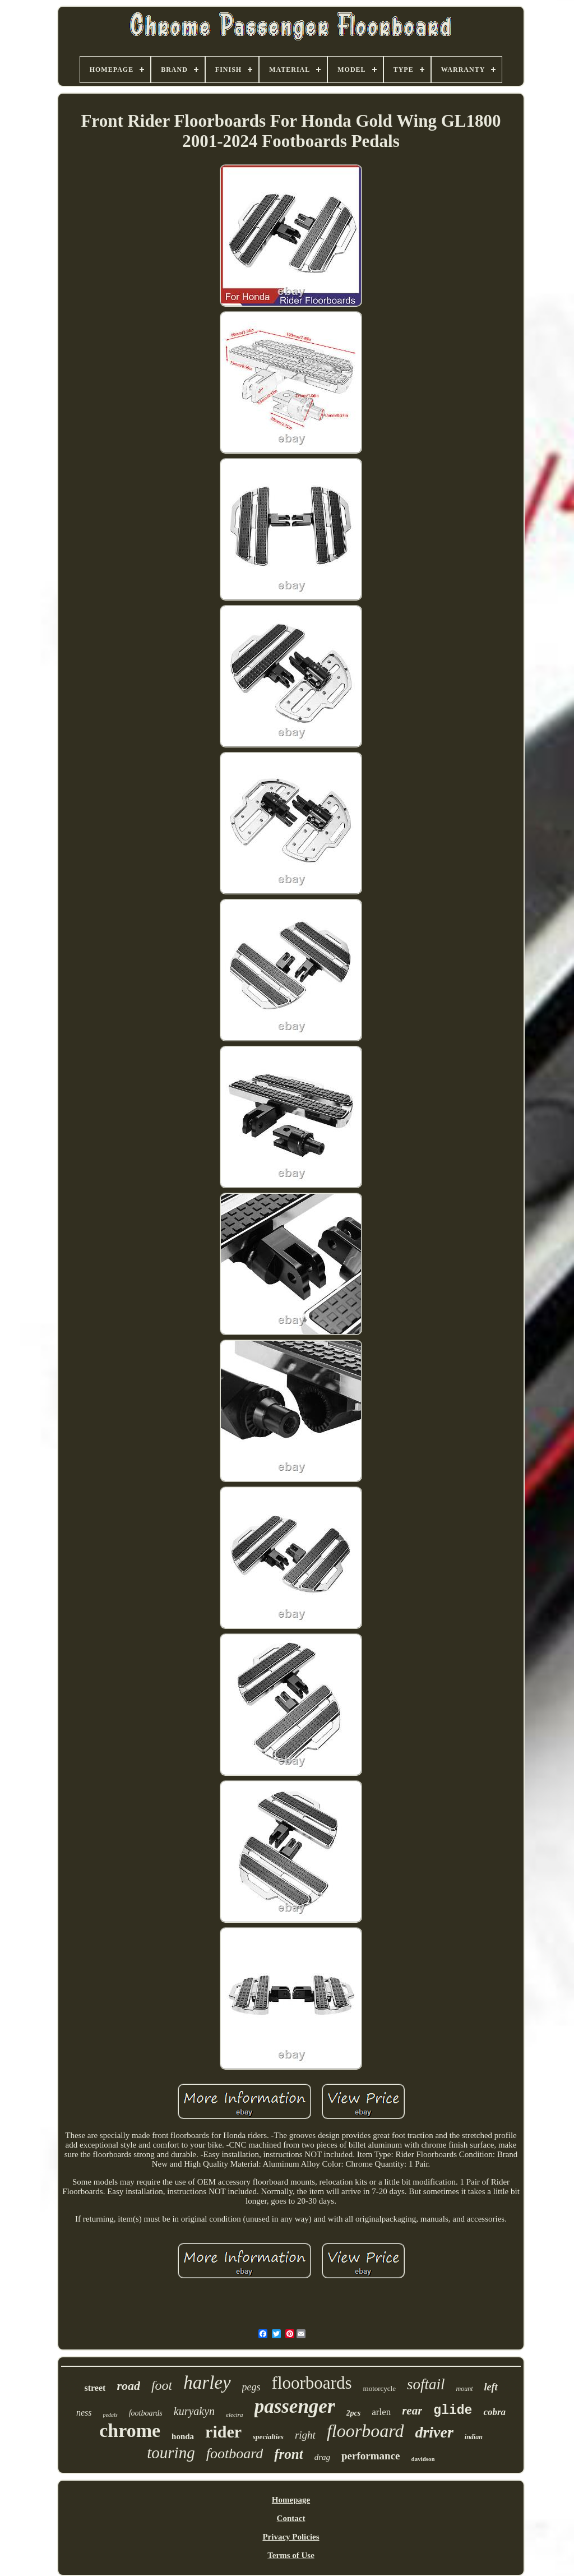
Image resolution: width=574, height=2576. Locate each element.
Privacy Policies (290, 2536)
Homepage (291, 2499)
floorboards (312, 2383)
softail (426, 2384)
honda (183, 2436)
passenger (294, 2406)
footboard (234, 2453)
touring (171, 2453)
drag (322, 2457)
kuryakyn (194, 2411)
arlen (381, 2412)
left (491, 2387)
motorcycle (379, 2388)
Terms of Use (290, 2555)
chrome (129, 2430)
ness (84, 2412)
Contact (291, 2518)
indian (474, 2437)
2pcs (353, 2413)
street (94, 2388)
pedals (110, 2415)
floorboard (365, 2431)
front (288, 2454)
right (305, 2435)
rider (223, 2431)
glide (452, 2410)
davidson (423, 2458)
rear (412, 2410)
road (128, 2386)
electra (234, 2414)
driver (434, 2432)
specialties (268, 2436)
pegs (251, 2387)
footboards (146, 2413)
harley (206, 2382)
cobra (494, 2412)
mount (464, 2389)
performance (370, 2456)
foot (161, 2385)
